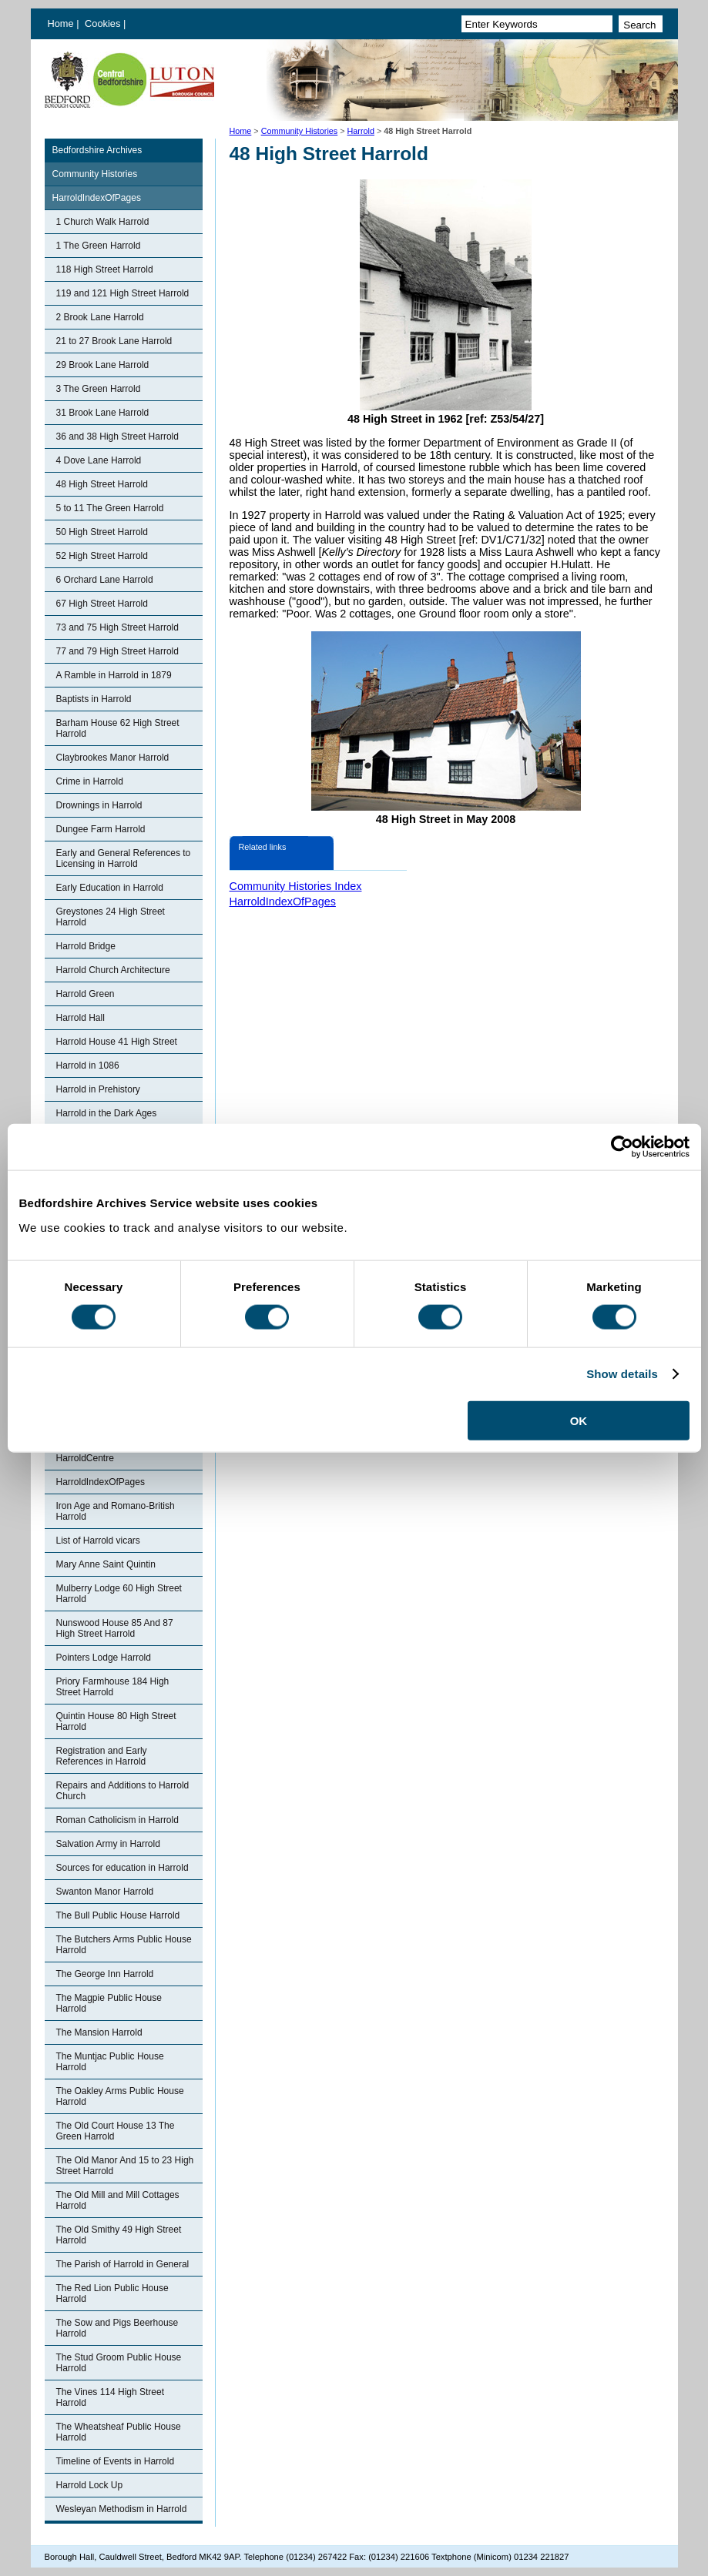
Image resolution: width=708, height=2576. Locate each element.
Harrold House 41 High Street (116, 1041)
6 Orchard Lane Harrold (104, 579)
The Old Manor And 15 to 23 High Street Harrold (125, 2165)
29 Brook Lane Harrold (102, 365)
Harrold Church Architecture (113, 970)
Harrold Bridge (86, 946)
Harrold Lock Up (89, 2485)
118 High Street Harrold (104, 269)
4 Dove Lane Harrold (99, 460)
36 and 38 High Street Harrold (117, 436)
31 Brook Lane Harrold (102, 412)
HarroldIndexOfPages (96, 197)
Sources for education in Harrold (122, 1867)
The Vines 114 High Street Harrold (110, 2397)
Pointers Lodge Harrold (103, 1657)
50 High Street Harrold (102, 532)
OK (579, 1420)
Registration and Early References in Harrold (101, 1756)
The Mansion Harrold (99, 2032)
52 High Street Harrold (102, 555)
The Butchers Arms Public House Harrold (124, 1944)
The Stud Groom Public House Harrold (119, 2363)
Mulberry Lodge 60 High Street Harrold (119, 1593)
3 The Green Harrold (98, 388)
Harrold (360, 130)
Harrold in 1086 (87, 1065)
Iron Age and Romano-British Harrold (115, 1511)
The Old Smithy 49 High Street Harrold (119, 2235)
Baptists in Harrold (94, 699)
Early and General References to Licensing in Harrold (123, 858)
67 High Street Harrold (102, 603)
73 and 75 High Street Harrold (117, 627)
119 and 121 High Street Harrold (123, 293)
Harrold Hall (80, 1017)
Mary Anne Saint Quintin (106, 1564)
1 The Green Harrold (98, 245)
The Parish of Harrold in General (123, 2264)
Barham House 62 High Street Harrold (118, 728)
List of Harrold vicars (98, 1540)
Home (61, 23)
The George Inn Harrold (105, 1974)
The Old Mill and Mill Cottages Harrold (118, 2200)
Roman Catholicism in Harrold (117, 1820)
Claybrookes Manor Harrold (112, 757)
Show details (622, 1373)
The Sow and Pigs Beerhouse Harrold (117, 2328)
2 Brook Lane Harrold (100, 317)
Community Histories (299, 130)
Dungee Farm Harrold (101, 829)
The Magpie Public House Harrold (109, 2003)
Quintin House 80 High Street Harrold (116, 1721)
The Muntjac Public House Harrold (110, 2062)
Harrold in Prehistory (98, 1089)
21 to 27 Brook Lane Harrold (114, 341)
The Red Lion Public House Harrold (112, 2293)
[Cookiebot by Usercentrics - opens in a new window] (622, 1147)
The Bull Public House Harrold (118, 1915)
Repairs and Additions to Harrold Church (123, 1791)
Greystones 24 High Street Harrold (110, 917)
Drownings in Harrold (99, 805)
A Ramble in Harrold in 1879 (114, 675)
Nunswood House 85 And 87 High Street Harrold (114, 1628)
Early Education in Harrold (109, 887)
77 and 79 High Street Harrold (117, 651)
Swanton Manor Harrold (105, 1891)
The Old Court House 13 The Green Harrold (115, 2131)
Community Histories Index (296, 886)
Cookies (104, 23)
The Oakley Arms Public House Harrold (120, 2096)
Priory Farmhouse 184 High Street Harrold (112, 1687)
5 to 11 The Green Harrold (110, 508)
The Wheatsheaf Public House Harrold (118, 2432)
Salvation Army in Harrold (108, 1843)
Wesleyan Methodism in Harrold (121, 2509)
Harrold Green (85, 994)
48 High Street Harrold (102, 484)
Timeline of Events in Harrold (115, 2461)
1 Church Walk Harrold (102, 221)
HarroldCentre (85, 1458)
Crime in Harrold (89, 781)
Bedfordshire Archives (97, 150)
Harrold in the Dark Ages (106, 1113)
